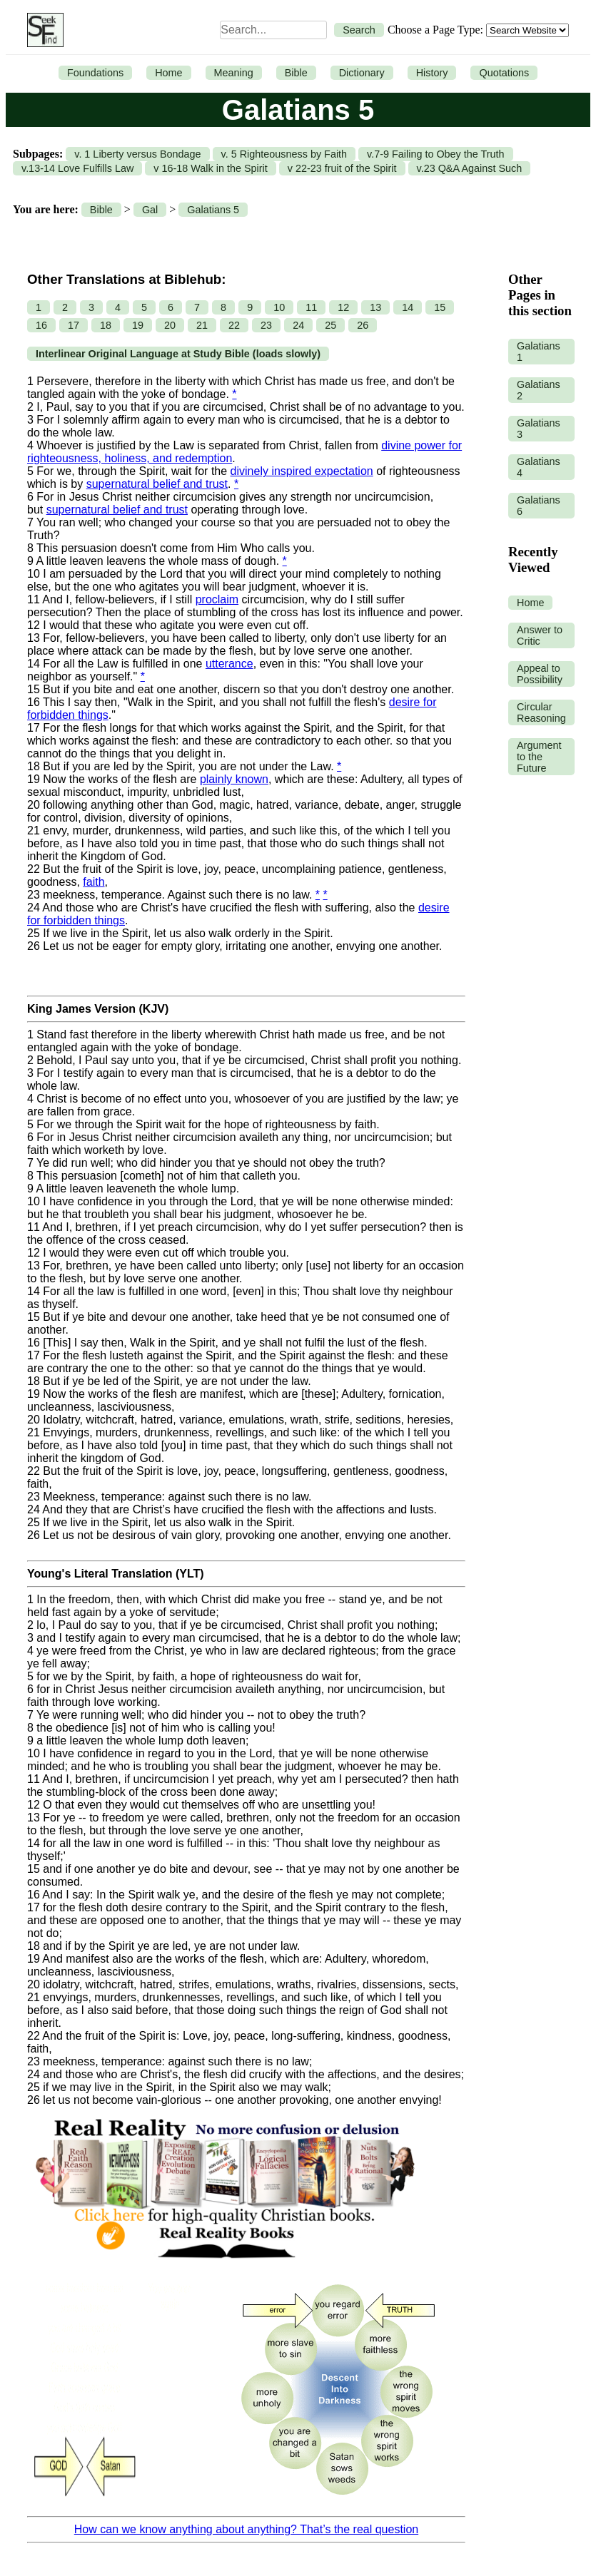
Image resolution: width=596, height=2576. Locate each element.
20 (170, 325)
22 (234, 325)
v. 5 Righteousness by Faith (284, 154)
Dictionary (362, 72)
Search (359, 30)
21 (202, 325)
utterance (229, 664)
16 (41, 325)
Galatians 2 (538, 390)
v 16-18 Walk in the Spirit (210, 168)
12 (343, 307)
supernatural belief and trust (157, 484)
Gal (150, 209)
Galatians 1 (538, 351)
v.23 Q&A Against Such (469, 168)
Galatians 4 (538, 467)
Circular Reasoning (541, 712)
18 (105, 325)
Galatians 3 (538, 428)
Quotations (504, 72)
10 (279, 307)
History (432, 72)
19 (137, 325)
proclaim (217, 599)
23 (266, 325)
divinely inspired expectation (302, 471)
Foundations (95, 72)
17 (73, 325)
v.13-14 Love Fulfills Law (77, 168)
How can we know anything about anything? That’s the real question (246, 2529)
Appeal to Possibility (539, 674)
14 (407, 307)
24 (298, 325)
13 (375, 307)
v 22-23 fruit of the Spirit (342, 168)
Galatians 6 (538, 505)
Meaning (233, 72)
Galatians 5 (213, 209)
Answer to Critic (539, 635)
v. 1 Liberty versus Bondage (137, 154)
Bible (296, 72)
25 (330, 325)
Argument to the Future (539, 757)
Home (168, 72)
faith (93, 882)
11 (311, 307)
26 (362, 325)
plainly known (234, 779)
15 (439, 307)
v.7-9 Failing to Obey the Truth (436, 154)
